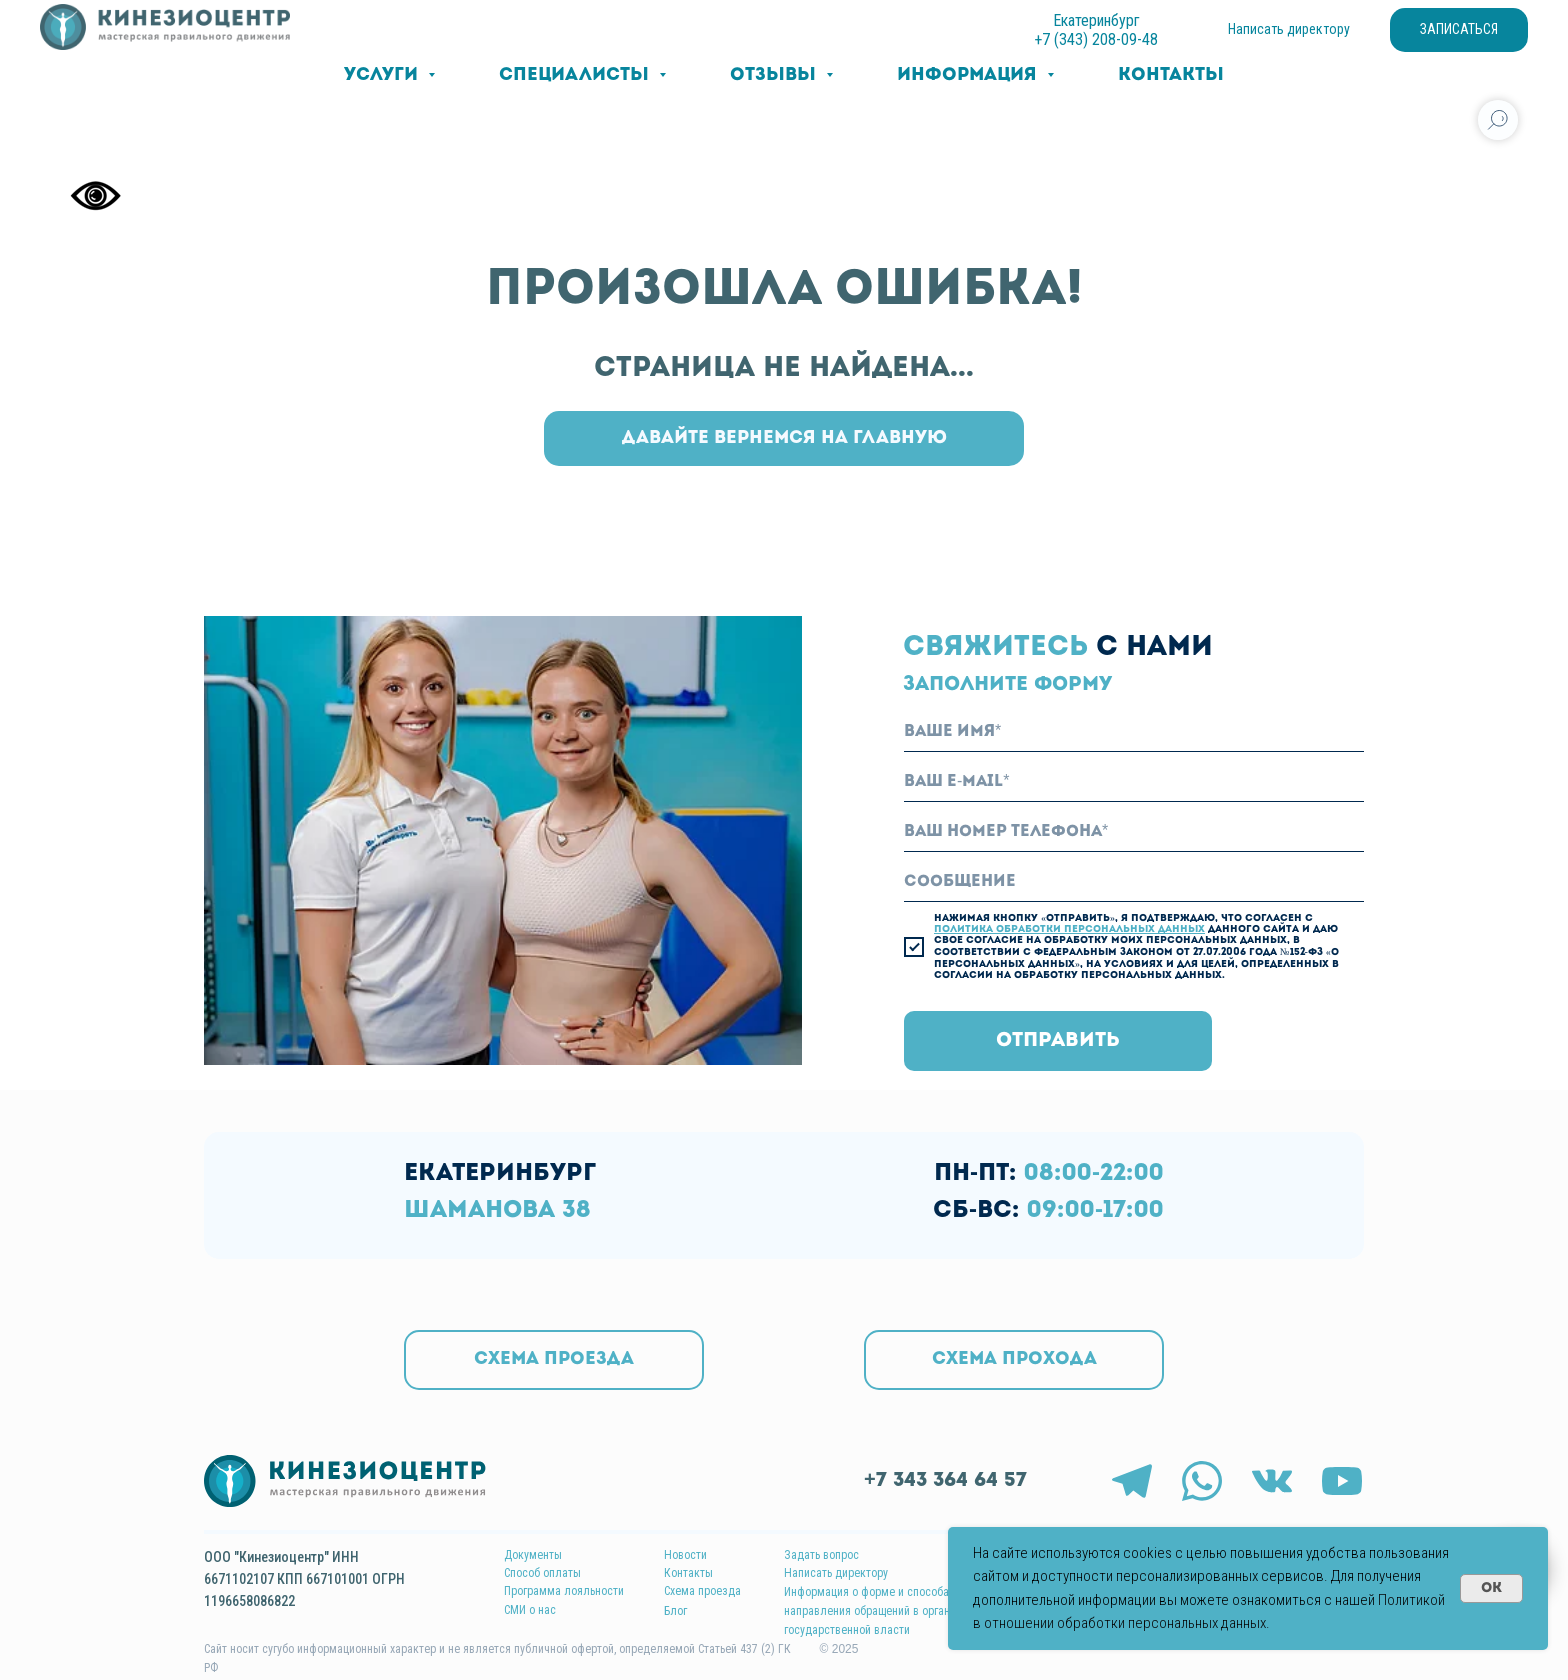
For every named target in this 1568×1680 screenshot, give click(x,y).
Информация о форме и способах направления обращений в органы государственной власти (871, 1611)
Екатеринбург (1096, 20)
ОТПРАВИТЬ (1058, 1041)
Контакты (1171, 75)
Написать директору (836, 1573)
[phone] (1134, 832)
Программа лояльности (564, 1591)
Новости (685, 1555)
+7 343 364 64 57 (945, 1481)
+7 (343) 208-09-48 (1096, 39)
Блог (675, 1611)
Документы (533, 1555)
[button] (1014, 1360)
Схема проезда (702, 1591)
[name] (1134, 732)
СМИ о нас (530, 1610)
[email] (1134, 782)
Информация (969, 75)
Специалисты (576, 75)
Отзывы (775, 75)
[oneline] (1134, 882)
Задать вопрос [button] (821, 1555)
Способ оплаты (542, 1573)
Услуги (383, 75)
